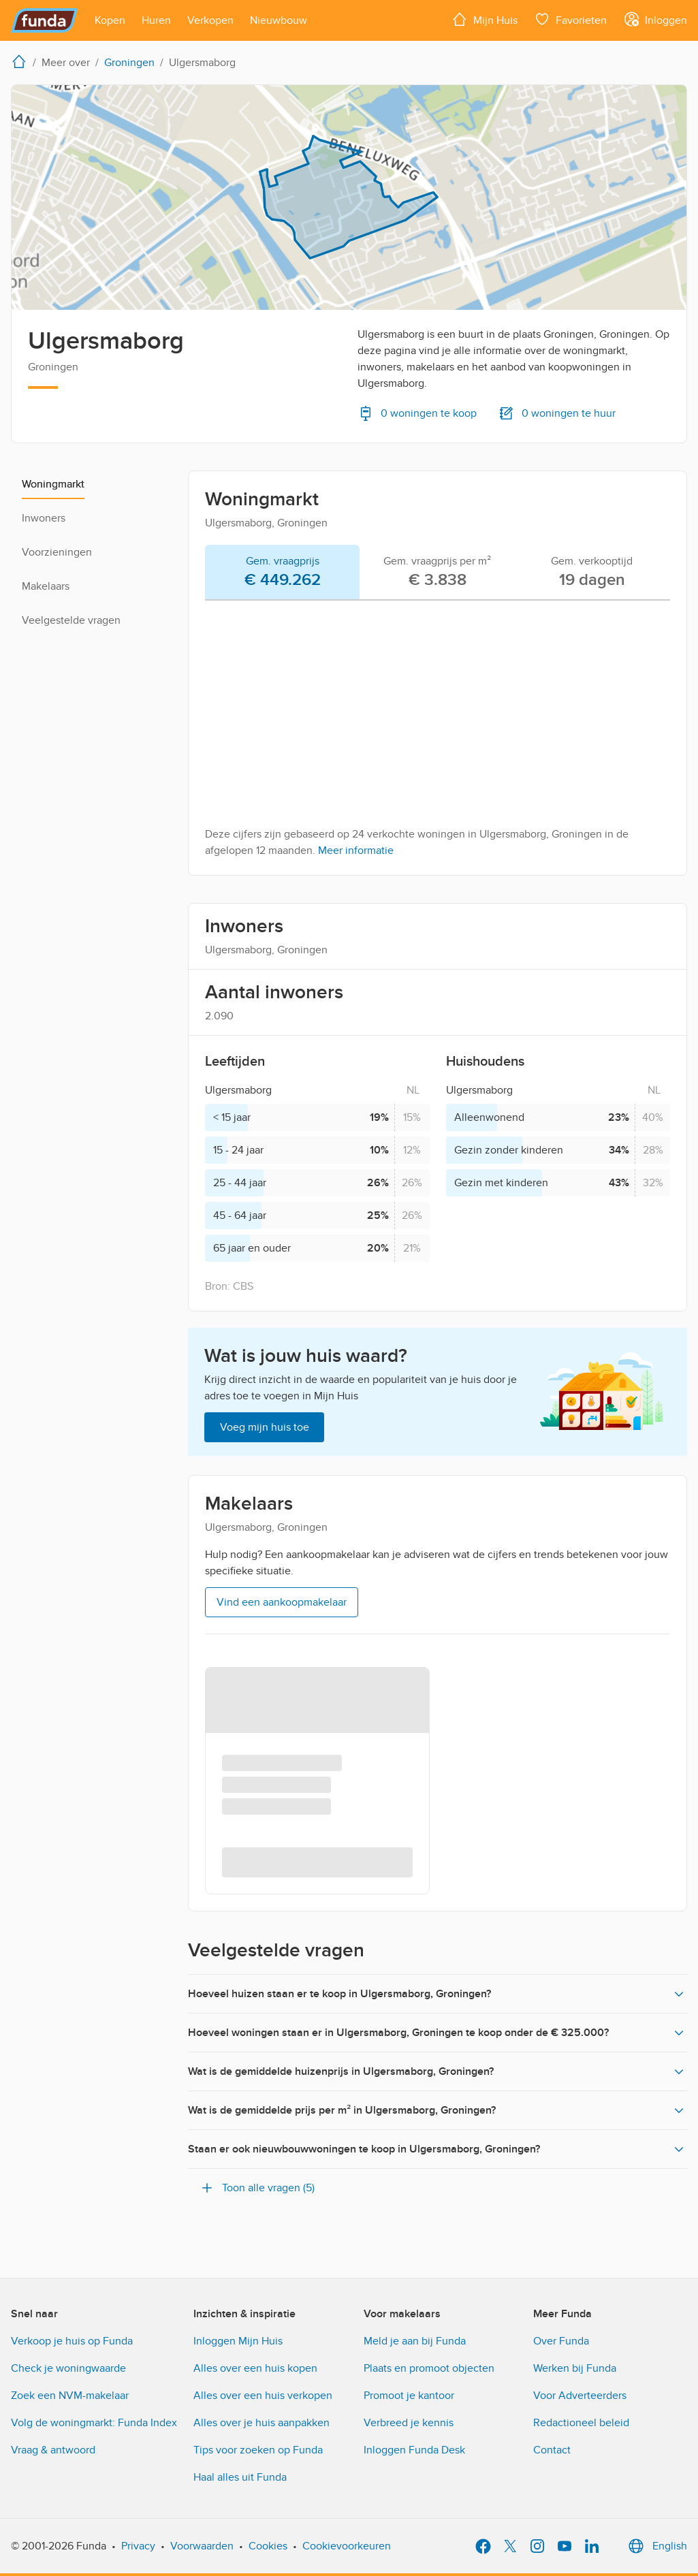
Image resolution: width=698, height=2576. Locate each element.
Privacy (138, 2546)
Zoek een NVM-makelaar (70, 2395)
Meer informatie (356, 850)
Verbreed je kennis (409, 2423)
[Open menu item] (110, 20)
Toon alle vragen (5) (257, 2188)
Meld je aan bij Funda (415, 2341)
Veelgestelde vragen (71, 620)
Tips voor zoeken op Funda (258, 2450)
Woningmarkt (53, 484)
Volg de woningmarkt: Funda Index (94, 2423)
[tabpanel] (437, 735)
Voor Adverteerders (579, 2395)
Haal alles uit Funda (240, 2477)
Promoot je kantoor (409, 2395)
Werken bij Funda (574, 2368)
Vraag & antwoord (53, 2450)
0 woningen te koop (417, 413)
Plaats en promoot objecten (429, 2368)
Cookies (268, 2546)
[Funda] (44, 20)
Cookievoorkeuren (346, 2546)
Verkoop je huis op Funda (72, 2341)
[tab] (282, 573)
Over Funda (561, 2341)
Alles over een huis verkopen (262, 2395)
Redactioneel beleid (581, 2423)
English (656, 2546)
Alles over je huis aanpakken (261, 2423)
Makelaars (45, 586)
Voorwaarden (202, 2546)
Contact (552, 2450)
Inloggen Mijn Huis (238, 2341)
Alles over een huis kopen (255, 2368)
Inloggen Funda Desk (414, 2450)
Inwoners (43, 518)
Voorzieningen (57, 552)
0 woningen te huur (557, 413)
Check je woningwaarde (68, 2368)
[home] (22, 61)
